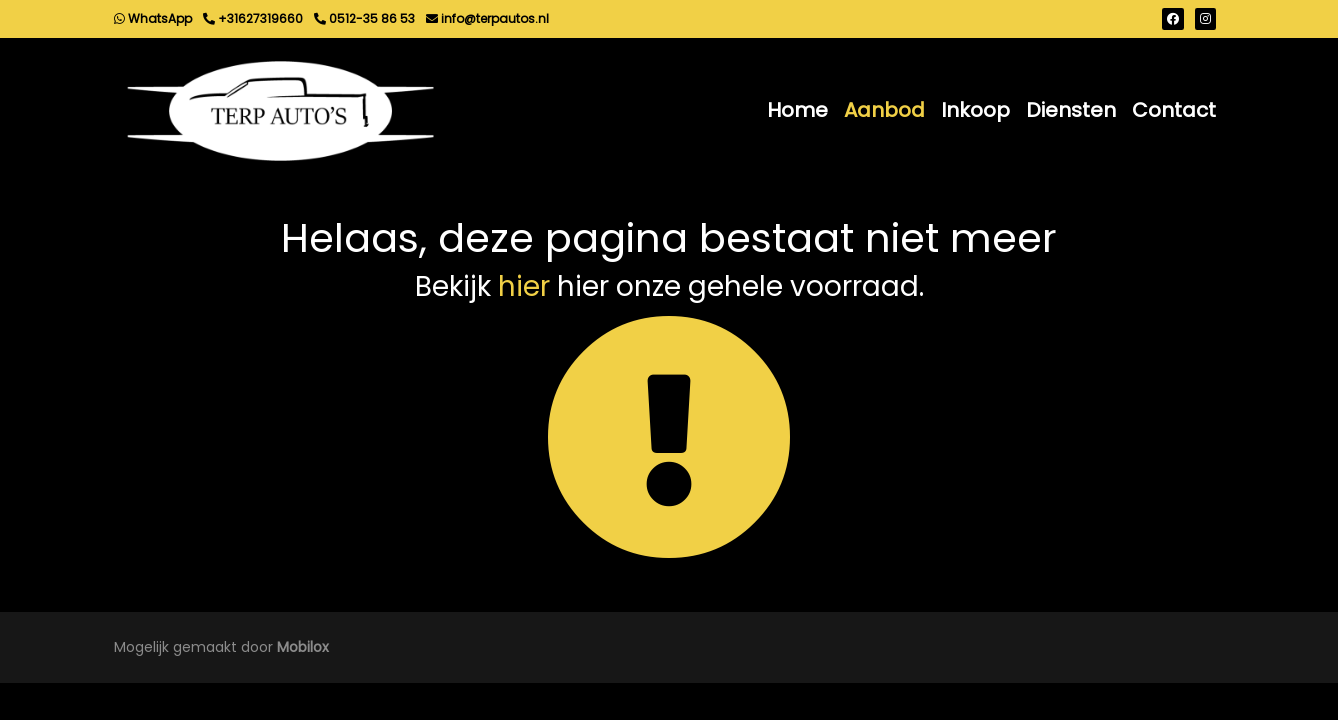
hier (524, 286)
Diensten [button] (1071, 110)
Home (797, 110)
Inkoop (975, 110)
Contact (1174, 110)
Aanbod (884, 110)
